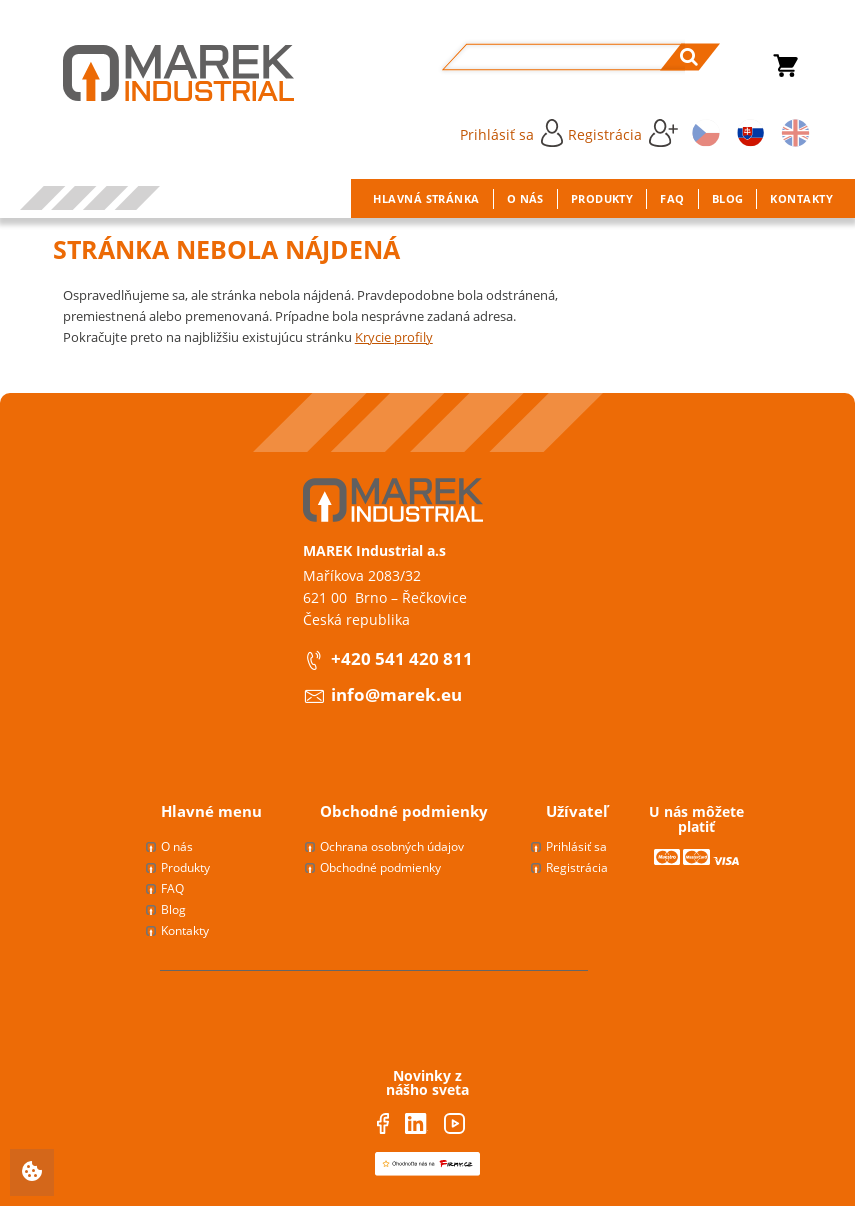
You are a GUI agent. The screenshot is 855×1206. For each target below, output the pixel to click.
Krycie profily (394, 337)
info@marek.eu (396, 694)
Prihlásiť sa (511, 133)
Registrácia (623, 133)
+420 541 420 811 (402, 658)
